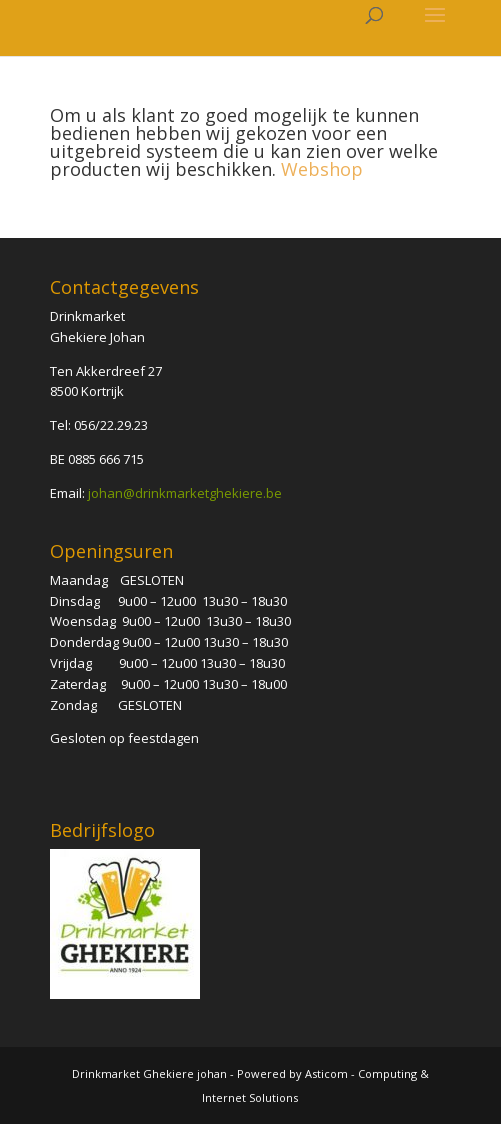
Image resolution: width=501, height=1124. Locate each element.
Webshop (322, 169)
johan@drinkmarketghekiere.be (185, 493)
